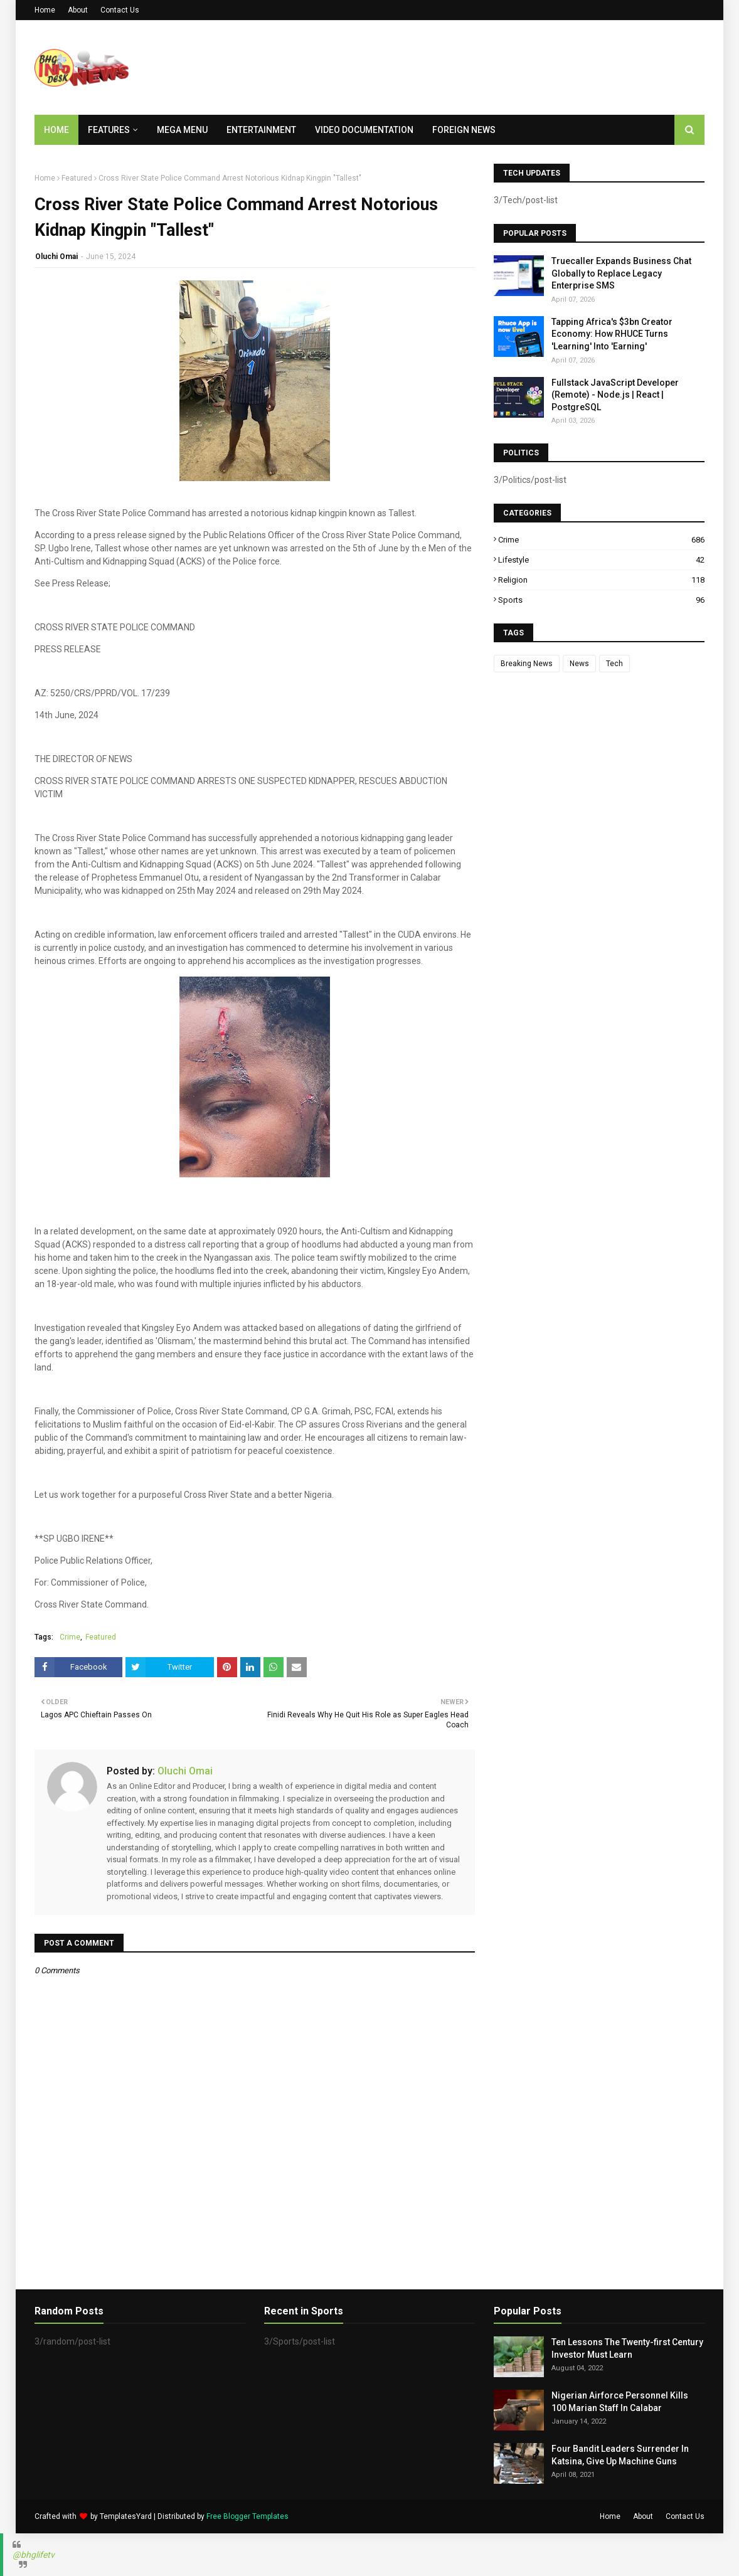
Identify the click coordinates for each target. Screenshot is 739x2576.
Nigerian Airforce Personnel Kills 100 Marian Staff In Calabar (619, 2401)
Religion (601, 580)
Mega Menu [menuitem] (182, 130)
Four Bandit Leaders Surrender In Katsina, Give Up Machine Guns (620, 2455)
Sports (601, 600)
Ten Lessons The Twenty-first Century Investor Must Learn (627, 2348)
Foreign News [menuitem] (464, 130)
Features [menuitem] (109, 130)
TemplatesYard (126, 2516)
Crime (70, 1637)
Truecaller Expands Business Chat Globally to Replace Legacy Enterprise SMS (621, 273)
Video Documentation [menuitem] (364, 130)
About (78, 10)
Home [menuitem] (56, 130)
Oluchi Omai (56, 256)
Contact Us (119, 10)
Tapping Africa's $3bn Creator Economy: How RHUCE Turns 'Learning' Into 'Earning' (612, 334)
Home (45, 10)
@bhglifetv (34, 2555)
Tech (614, 663)
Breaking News (527, 663)
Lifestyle (601, 559)
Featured (76, 178)
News (579, 663)
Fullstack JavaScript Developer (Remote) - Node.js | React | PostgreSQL (615, 395)
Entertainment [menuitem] (261, 130)
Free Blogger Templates (247, 2516)
